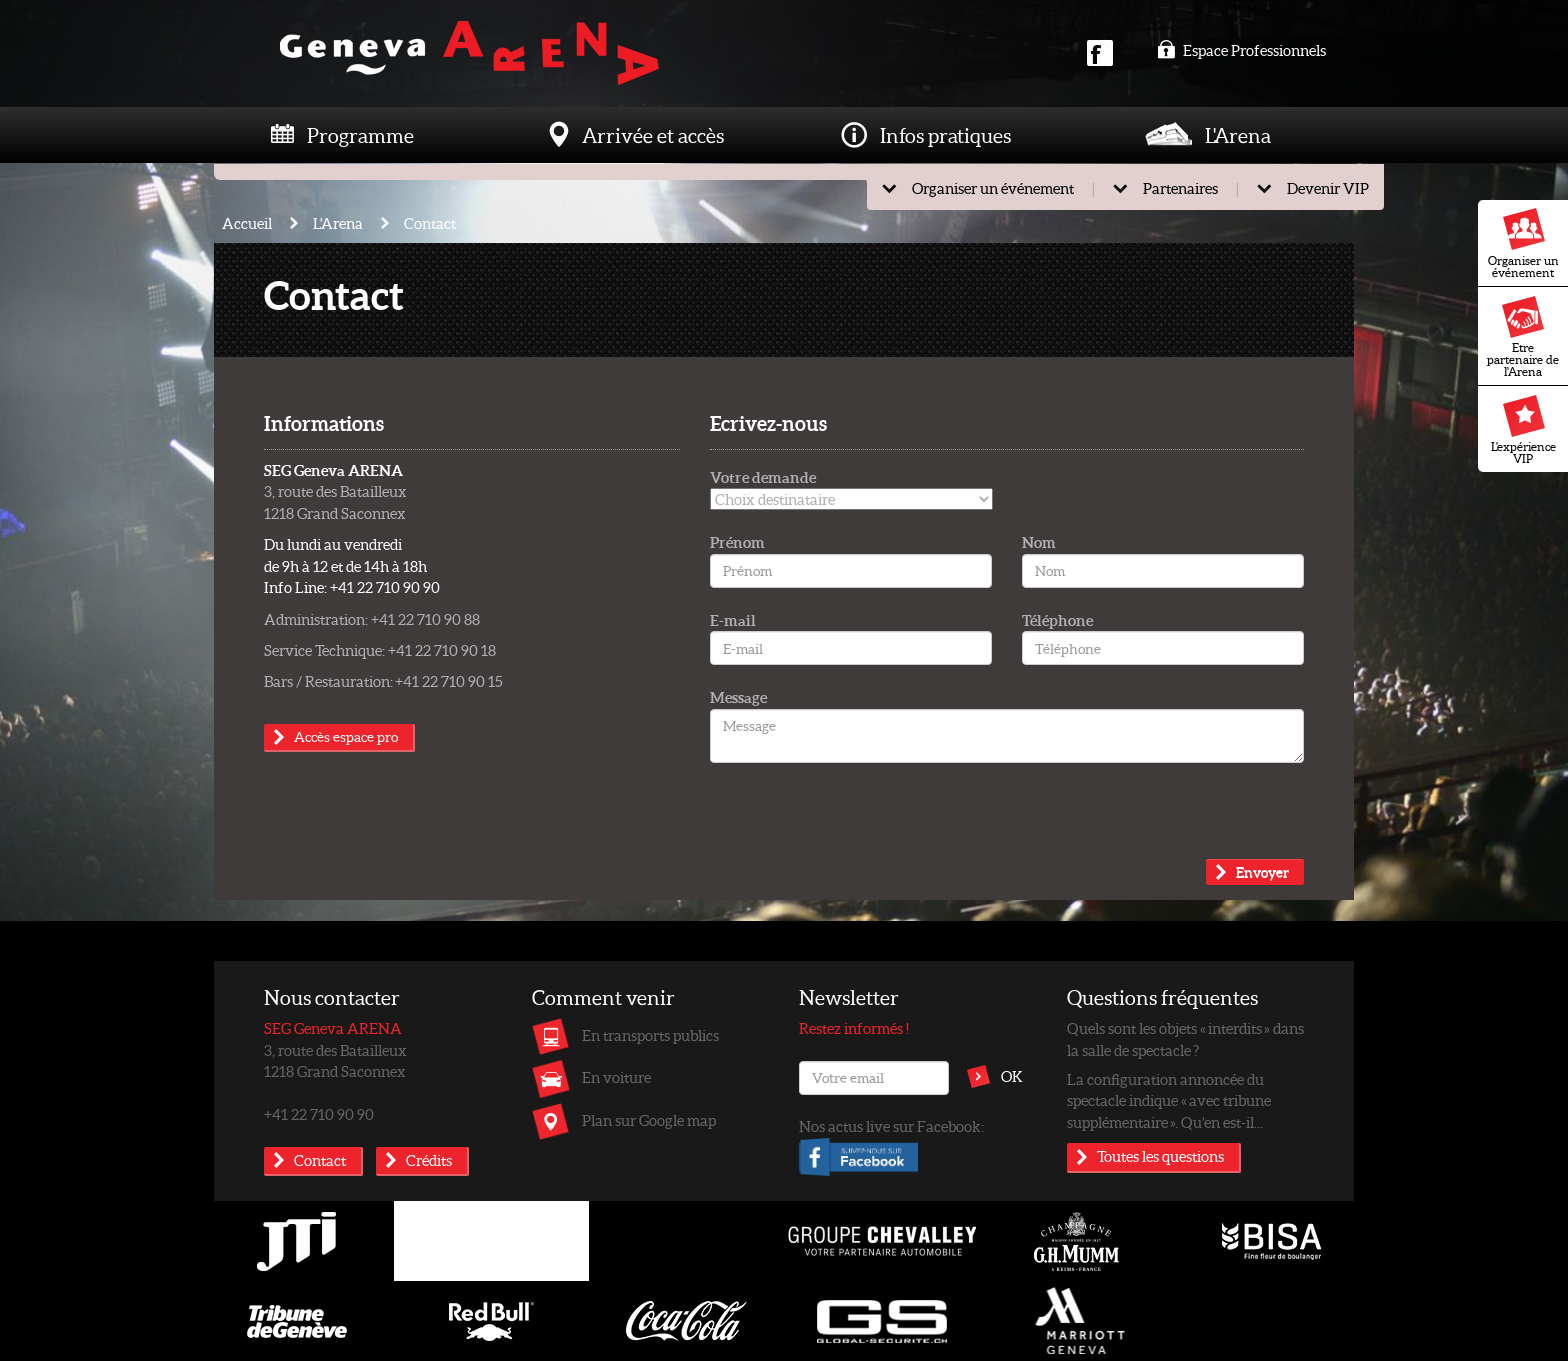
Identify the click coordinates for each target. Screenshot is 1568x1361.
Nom (1039, 542)
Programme (360, 135)
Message (738, 697)
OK (1012, 1076)
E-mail (733, 620)
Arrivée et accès (653, 135)
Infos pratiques (945, 135)
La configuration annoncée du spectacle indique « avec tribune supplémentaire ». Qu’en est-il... (1169, 1100)
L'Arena (1238, 135)
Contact (430, 223)
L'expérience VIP (1523, 430)
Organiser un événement (1523, 244)
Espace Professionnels (1241, 50)
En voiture (616, 1077)
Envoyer (1262, 871)
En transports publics (650, 1035)
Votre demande (763, 477)
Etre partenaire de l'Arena (1523, 337)
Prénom (737, 542)
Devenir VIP (1328, 188)
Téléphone (1057, 620)
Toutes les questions (1160, 1156)
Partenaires (1180, 188)
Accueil (247, 223)
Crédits (429, 1160)
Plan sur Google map (649, 1120)
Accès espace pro (346, 736)
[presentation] (862, 820)
